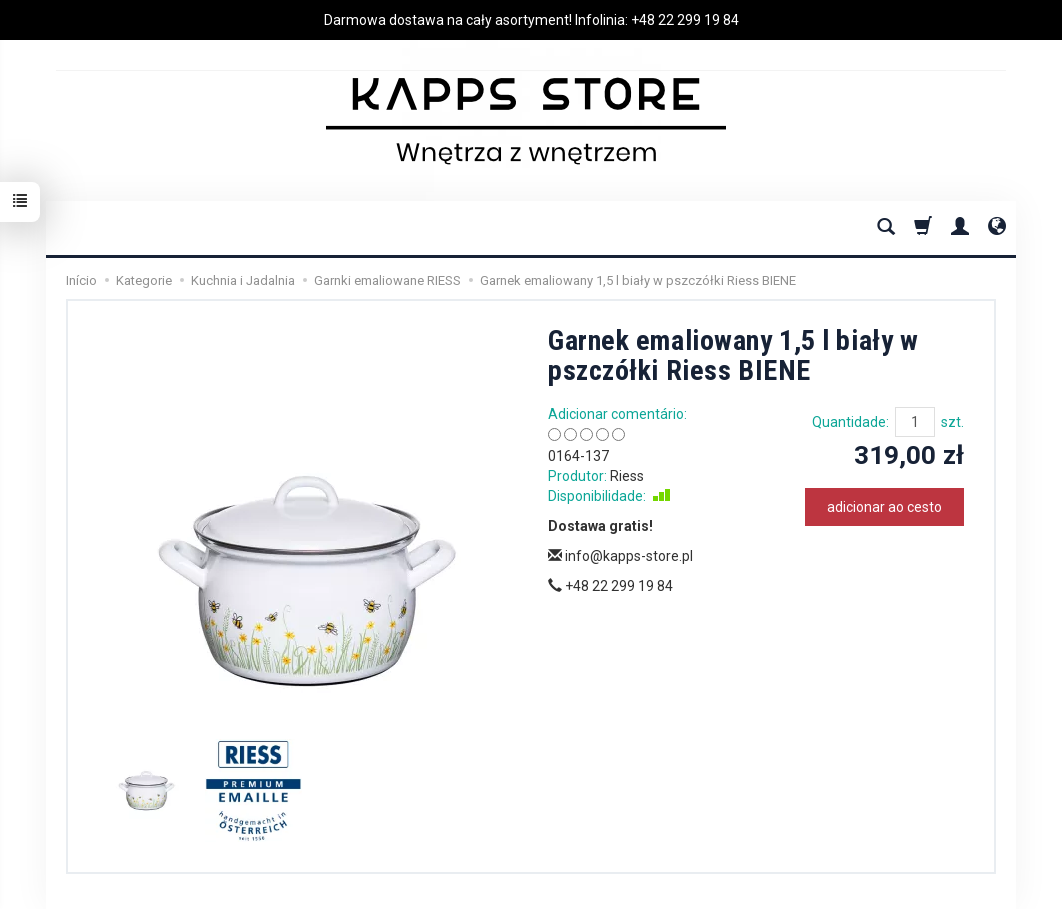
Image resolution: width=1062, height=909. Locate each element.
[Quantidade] (915, 422)
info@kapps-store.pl (620, 556)
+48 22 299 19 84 (685, 20)
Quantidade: (850, 422)
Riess (627, 476)
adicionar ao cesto (884, 507)
